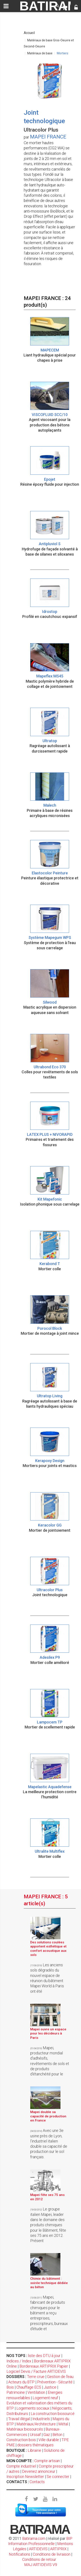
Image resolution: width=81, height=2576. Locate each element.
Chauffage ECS (28, 2387)
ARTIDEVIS (38, 2549)
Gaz (46, 2434)
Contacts (37, 2481)
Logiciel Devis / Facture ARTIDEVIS (36, 2371)
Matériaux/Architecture (36, 2424)
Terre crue (35, 2376)
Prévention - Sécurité (55, 2382)
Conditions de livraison (51, 2554)
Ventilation (36, 2392)
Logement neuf (45, 2397)
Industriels (41, 2418)
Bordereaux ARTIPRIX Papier (43, 2366)
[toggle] (6, 6)
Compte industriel (21, 2466)
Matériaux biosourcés (24, 2429)
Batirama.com (33, 2538)
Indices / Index (18, 2361)
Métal (63, 2424)
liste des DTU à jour (44, 2355)
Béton (57, 2434)
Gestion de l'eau (60, 2376)
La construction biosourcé (53, 2413)
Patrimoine (15, 2392)
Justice (50, 2387)
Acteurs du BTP (21, 2382)
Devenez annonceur (38, 2471)
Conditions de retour (39, 2559)
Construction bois (21, 2439)
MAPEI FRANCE (48, 137)
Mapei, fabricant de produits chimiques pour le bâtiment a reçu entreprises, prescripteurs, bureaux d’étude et (49, 2313)
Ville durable (48, 2439)
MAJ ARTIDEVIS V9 (40, 2564)
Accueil (29, 33)
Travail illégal (19, 2418)
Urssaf (35, 2434)
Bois (10, 2387)
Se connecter (58, 2476)
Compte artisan (47, 2460)
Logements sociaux (32, 2408)
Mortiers (62, 53)
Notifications (20, 2554)
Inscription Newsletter (25, 2476)
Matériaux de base (39, 53)
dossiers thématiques (35, 2445)
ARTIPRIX (58, 2549)
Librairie (34, 2450)
